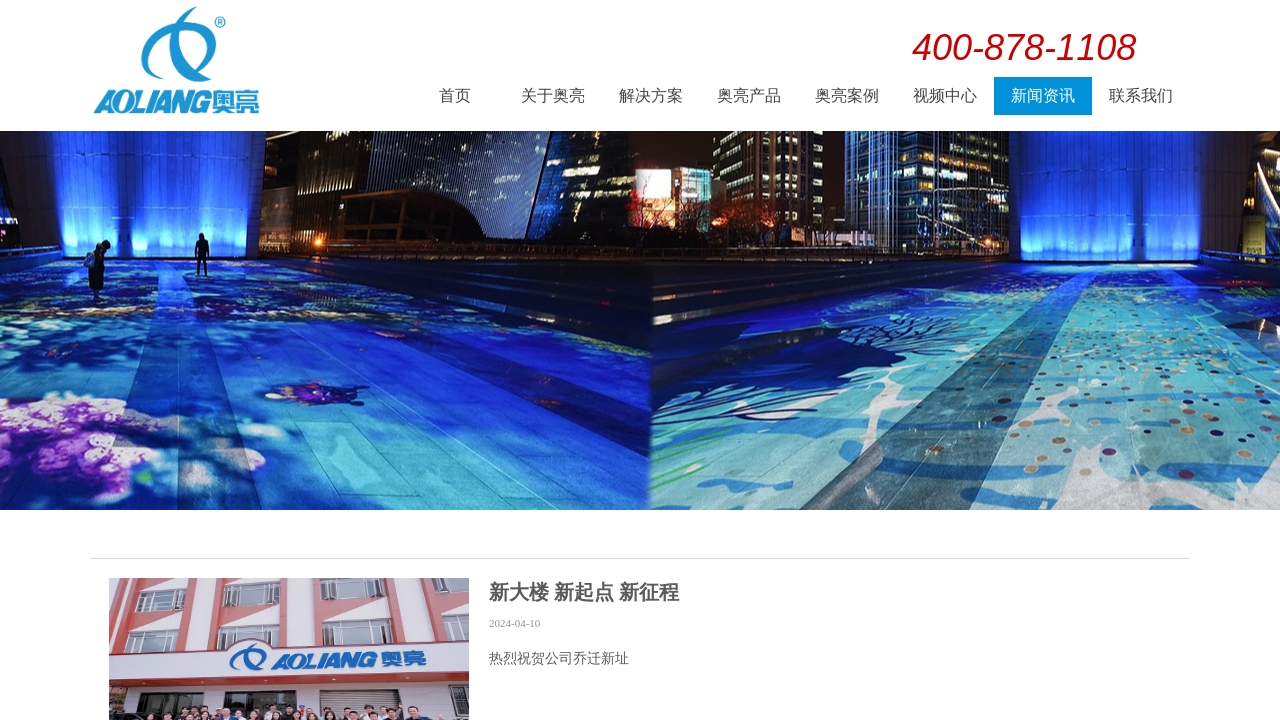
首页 (455, 95)
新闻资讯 (1043, 95)
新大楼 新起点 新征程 (584, 592)
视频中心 (945, 95)
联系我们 (1141, 95)
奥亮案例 (847, 95)
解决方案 (651, 95)
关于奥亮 (553, 95)
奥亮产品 (749, 95)
